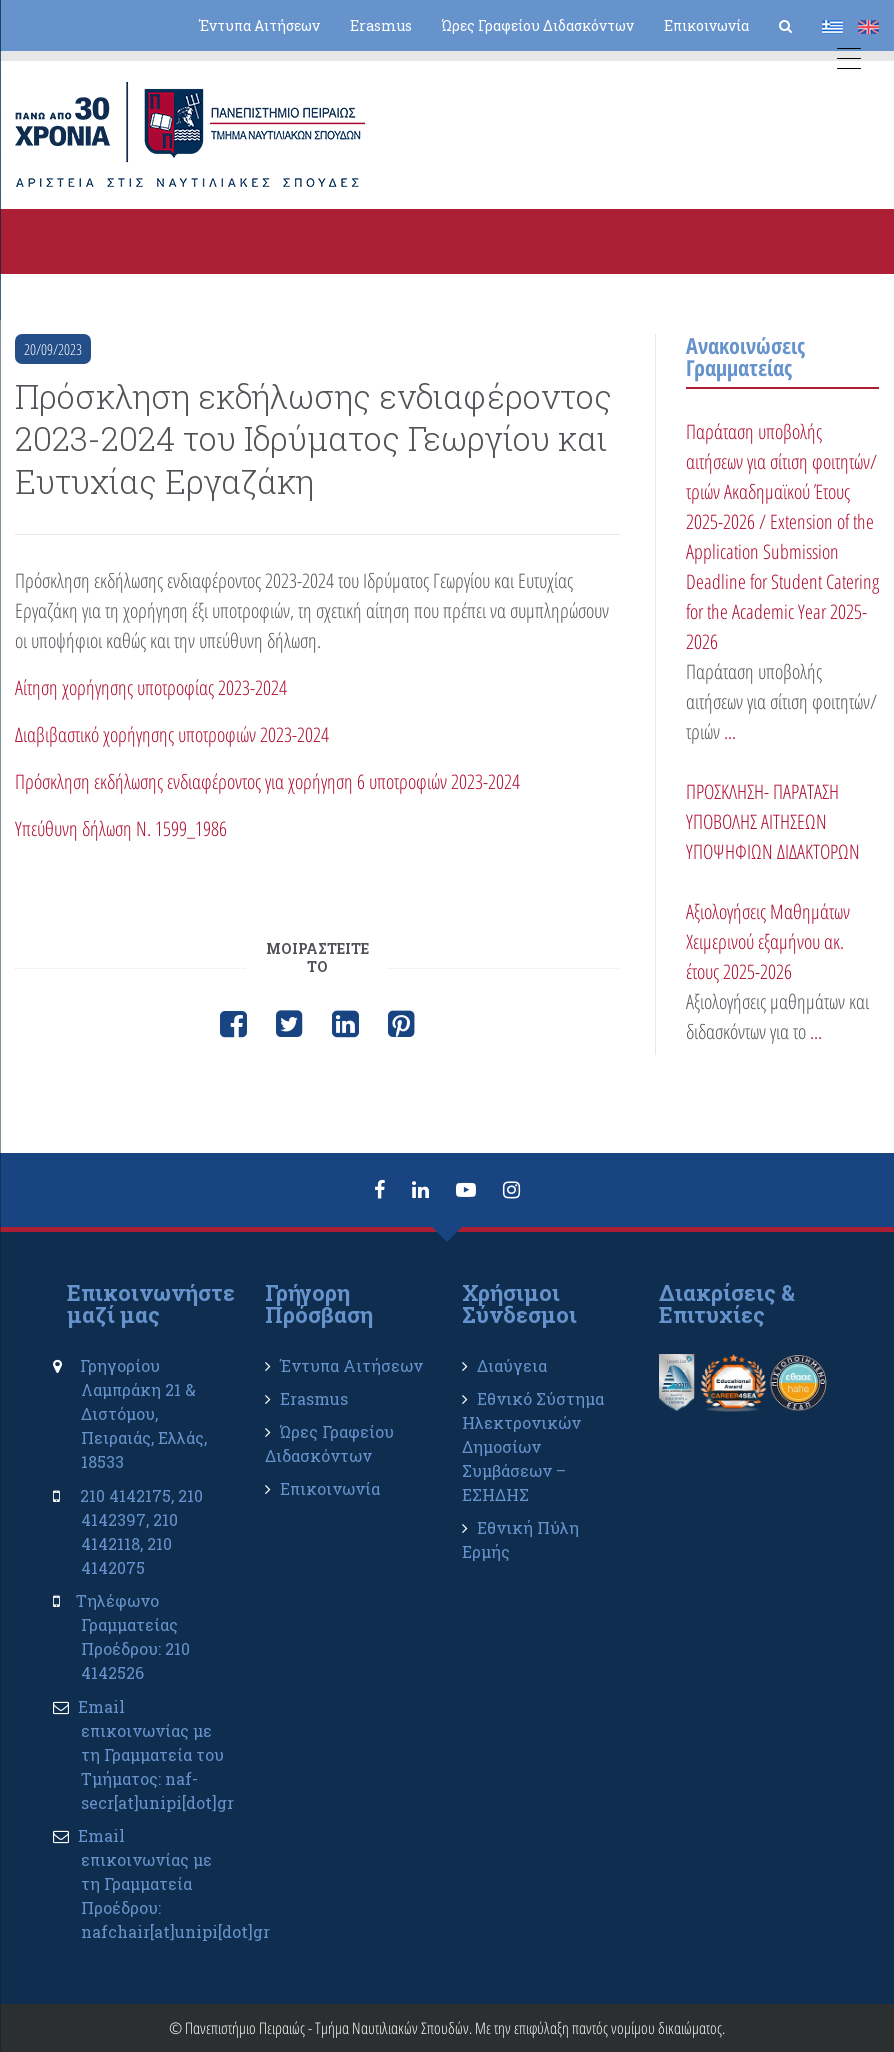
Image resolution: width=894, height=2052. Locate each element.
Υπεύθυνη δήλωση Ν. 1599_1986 (121, 828)
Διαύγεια (512, 1365)
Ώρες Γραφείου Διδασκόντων (538, 25)
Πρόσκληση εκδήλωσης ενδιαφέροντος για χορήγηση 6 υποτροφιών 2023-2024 (267, 781)
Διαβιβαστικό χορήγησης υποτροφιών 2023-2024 (172, 734)
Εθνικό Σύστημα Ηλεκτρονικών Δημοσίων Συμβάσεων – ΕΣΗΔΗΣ (533, 1446)
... (730, 731)
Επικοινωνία (706, 25)
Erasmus (381, 25)
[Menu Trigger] (848, 62)
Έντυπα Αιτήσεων (259, 25)
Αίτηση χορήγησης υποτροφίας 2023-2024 (151, 687)
